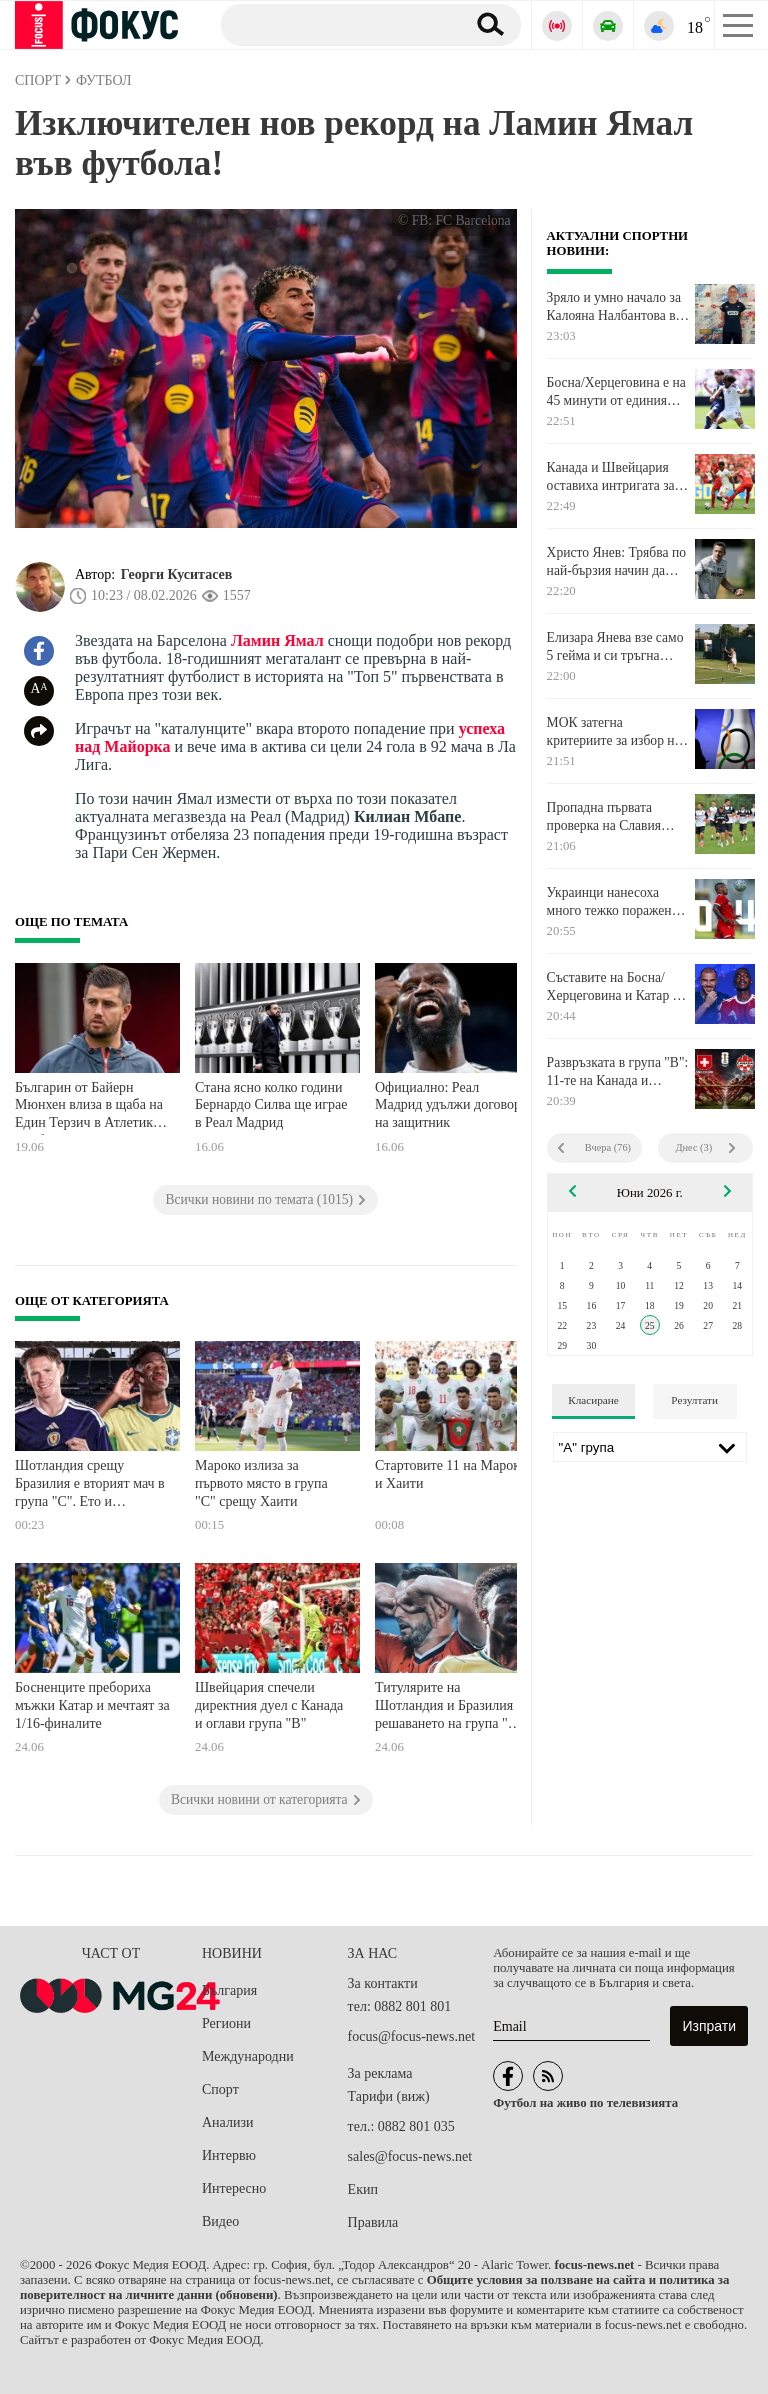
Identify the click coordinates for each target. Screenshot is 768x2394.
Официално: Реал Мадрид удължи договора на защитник (451, 1105)
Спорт (220, 2089)
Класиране (593, 1400)
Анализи (227, 2122)
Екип (363, 2189)
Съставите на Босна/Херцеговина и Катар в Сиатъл (613, 987)
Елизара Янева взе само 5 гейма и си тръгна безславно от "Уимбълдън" (615, 647)
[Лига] (650, 1447)
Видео (220, 2221)
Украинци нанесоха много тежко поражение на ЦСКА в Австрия (616, 902)
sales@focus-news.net (410, 2156)
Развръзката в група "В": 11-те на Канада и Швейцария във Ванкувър (618, 1072)
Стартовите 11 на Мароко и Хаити (450, 1474)
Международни (248, 2056)
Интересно (234, 2188)
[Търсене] (335, 24)
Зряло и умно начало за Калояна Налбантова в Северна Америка (614, 307)
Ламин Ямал (277, 640)
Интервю (229, 2155)
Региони (226, 2023)
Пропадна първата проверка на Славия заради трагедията (604, 817)
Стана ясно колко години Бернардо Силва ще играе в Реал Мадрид (271, 1105)
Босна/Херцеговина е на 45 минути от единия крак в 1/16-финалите (616, 392)
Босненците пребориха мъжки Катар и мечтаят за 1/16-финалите (92, 1705)
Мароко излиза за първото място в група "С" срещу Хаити (261, 1483)
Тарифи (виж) (389, 2096)
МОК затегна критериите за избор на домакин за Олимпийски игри (618, 732)
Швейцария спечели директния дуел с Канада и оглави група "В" (269, 1705)
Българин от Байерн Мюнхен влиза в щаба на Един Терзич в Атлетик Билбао (89, 1107)
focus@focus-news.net (412, 2036)
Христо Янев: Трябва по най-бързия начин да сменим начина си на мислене (616, 562)
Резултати (694, 1400)
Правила (373, 2222)
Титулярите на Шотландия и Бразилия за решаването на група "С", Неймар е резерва (451, 1707)
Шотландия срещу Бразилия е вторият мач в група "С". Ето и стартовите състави (90, 1485)
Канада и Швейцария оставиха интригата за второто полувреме (611, 477)
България (229, 1990)
